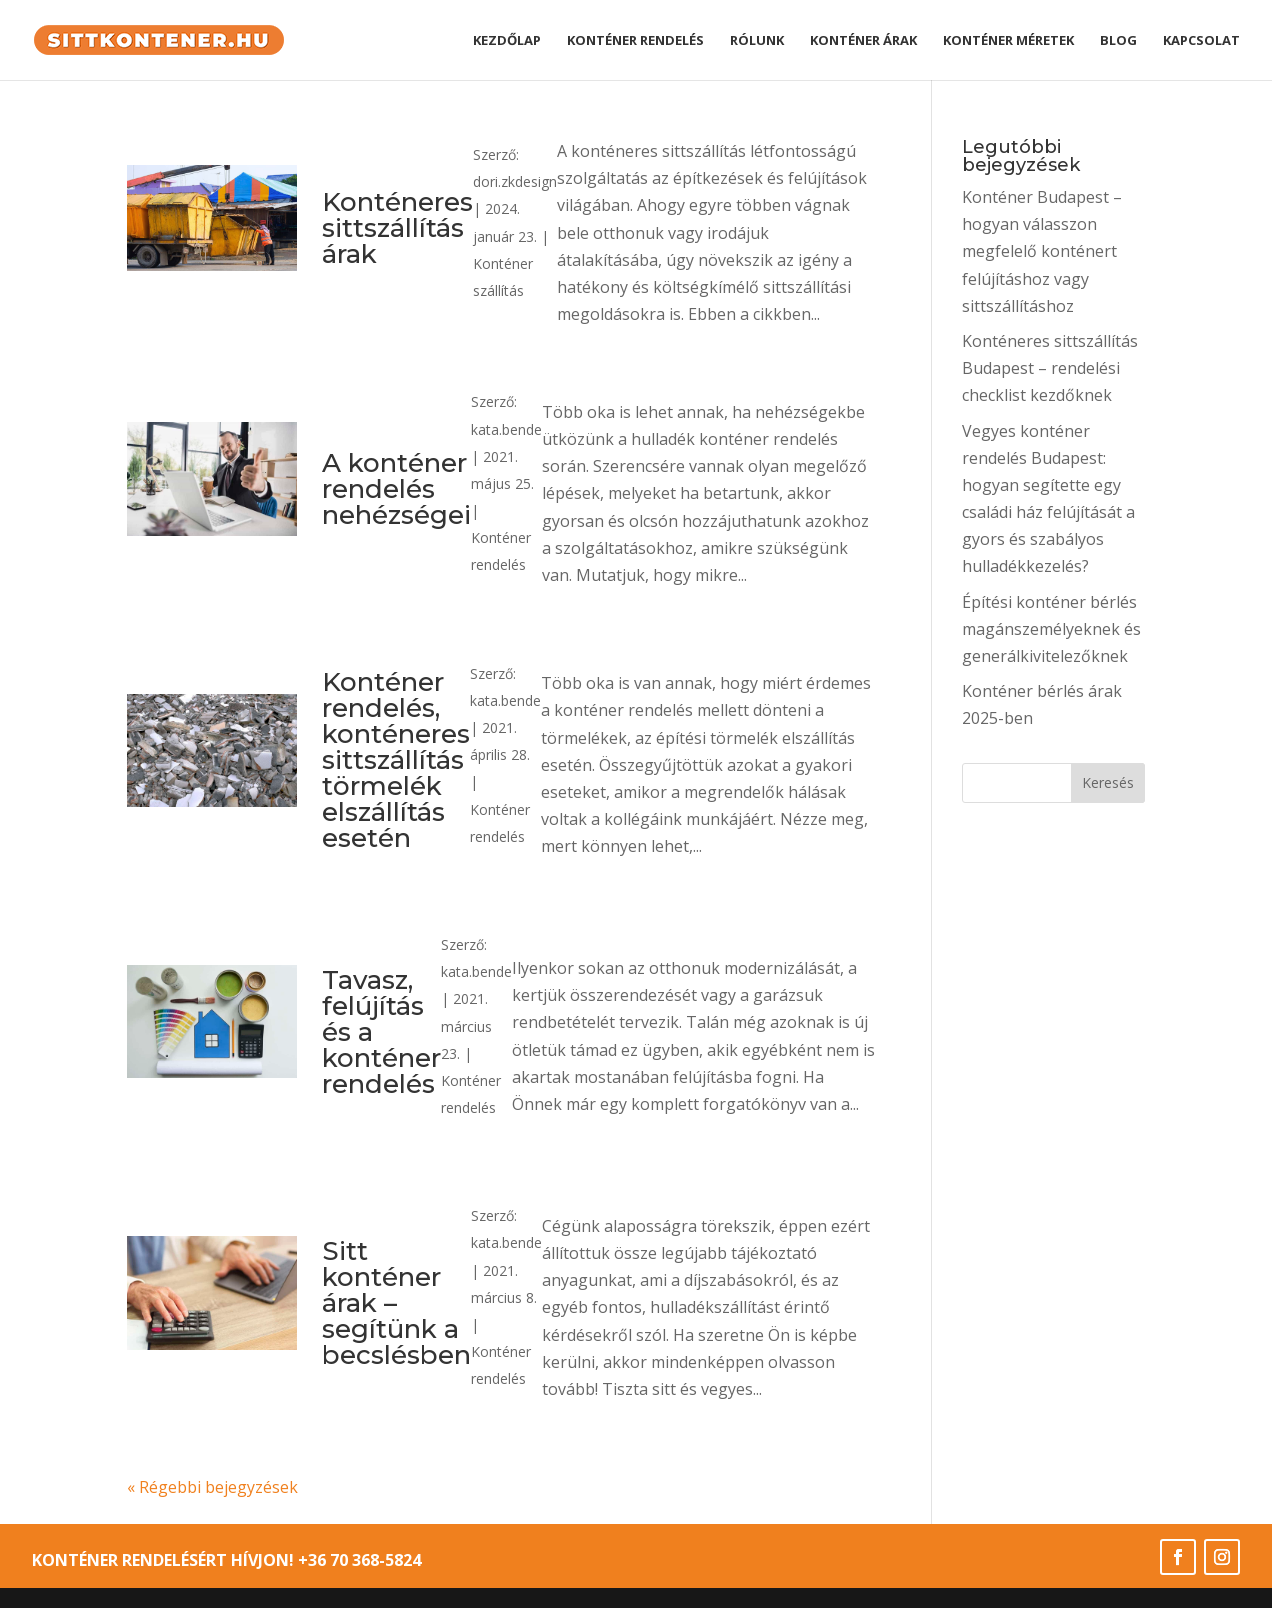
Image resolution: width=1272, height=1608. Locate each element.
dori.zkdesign (515, 181)
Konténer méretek (1008, 41)
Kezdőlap (507, 41)
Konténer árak (863, 41)
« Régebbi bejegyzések (212, 1487)
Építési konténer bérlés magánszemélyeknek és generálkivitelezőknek (1051, 629)
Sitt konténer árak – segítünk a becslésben (396, 1303)
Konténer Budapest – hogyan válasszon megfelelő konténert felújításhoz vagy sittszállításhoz (1042, 251)
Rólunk (757, 41)
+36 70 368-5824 (359, 1560)
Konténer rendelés (635, 41)
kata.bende (506, 429)
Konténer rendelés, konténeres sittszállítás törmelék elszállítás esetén (396, 760)
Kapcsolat (1201, 41)
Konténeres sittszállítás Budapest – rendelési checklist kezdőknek (1050, 368)
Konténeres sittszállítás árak (397, 228)
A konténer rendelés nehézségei (396, 489)
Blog (1118, 41)
